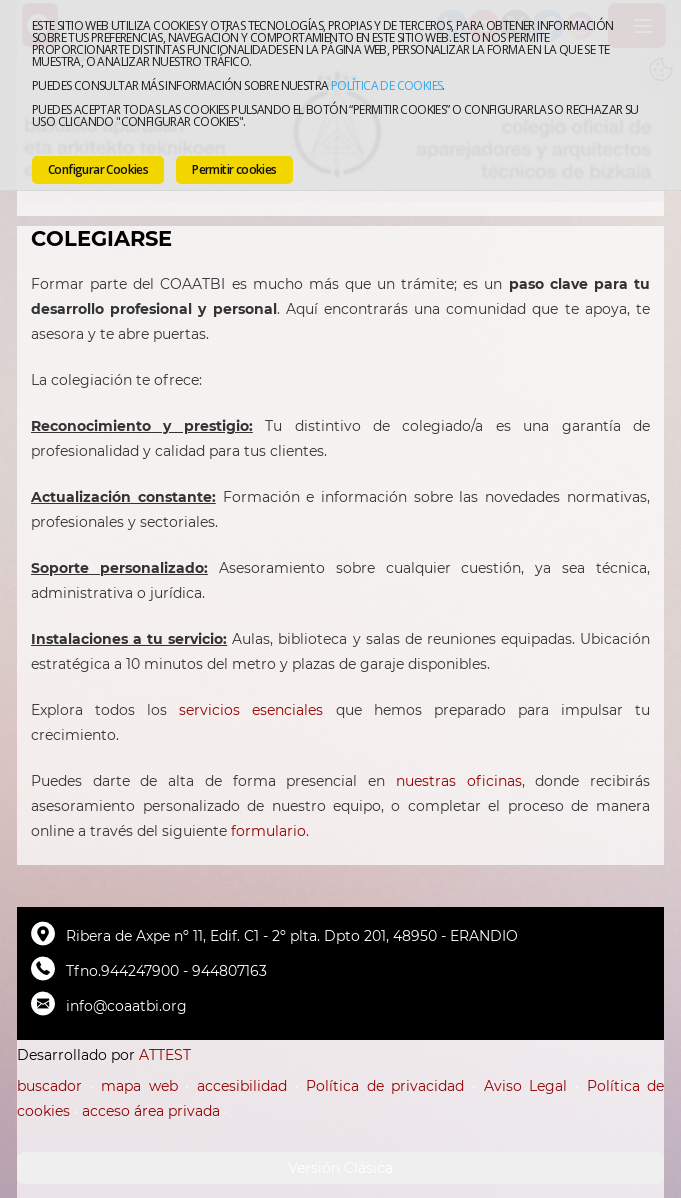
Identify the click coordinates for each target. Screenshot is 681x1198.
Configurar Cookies (98, 169)
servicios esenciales (251, 710)
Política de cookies (387, 85)
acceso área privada (151, 1111)
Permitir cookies (234, 169)
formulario (268, 831)
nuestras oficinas (459, 781)
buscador (49, 1086)
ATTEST (165, 1055)
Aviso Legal (526, 1086)
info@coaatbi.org (126, 1006)
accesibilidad (242, 1086)
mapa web (139, 1086)
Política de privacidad (385, 1086)
